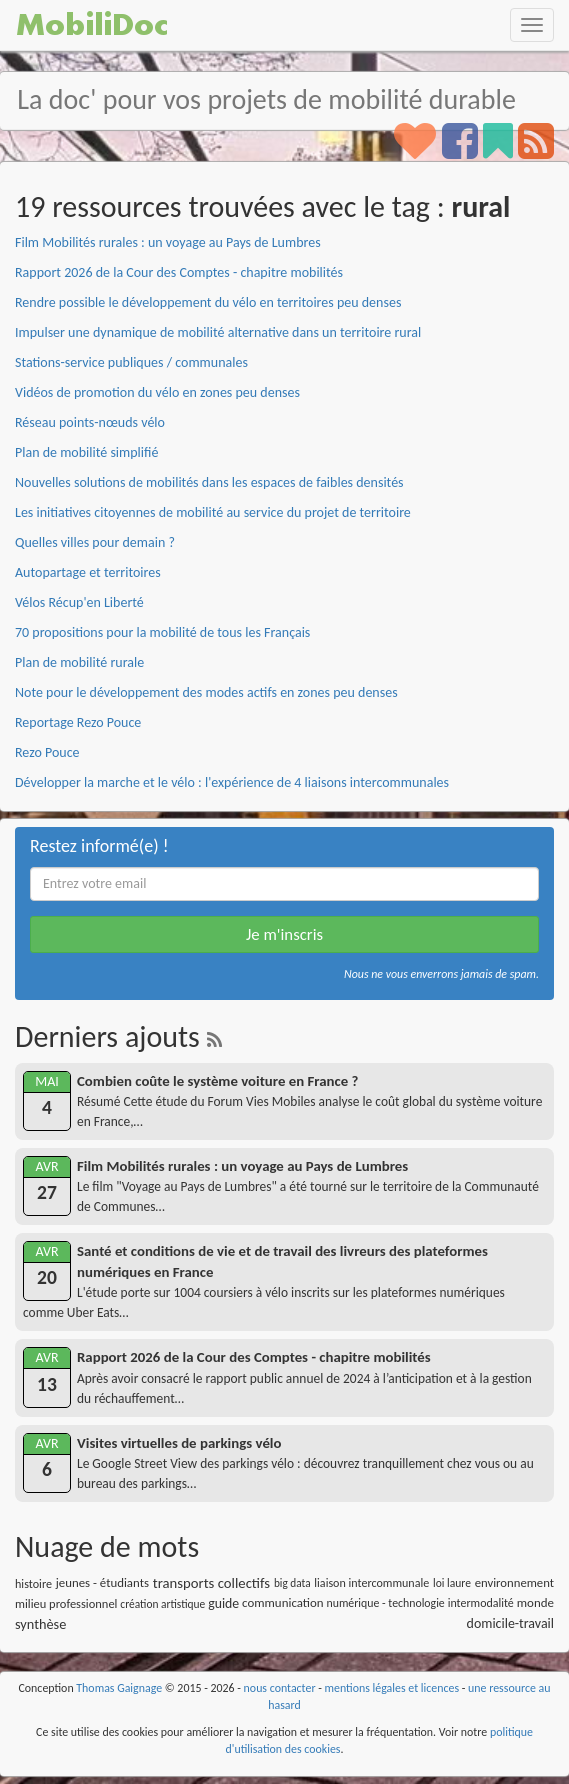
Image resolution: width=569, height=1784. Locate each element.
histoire (33, 1583)
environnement (514, 1582)
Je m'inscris (284, 934)
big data (292, 1583)
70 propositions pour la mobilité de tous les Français (162, 632)
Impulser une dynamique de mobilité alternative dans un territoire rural (218, 332)
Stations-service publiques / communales (131, 362)
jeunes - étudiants (102, 1582)
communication (283, 1602)
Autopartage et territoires (88, 572)
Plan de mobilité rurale (79, 662)
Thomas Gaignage (119, 1688)
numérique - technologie (386, 1603)
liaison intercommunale (371, 1583)
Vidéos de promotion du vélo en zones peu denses (157, 392)
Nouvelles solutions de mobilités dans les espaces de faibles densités (209, 482)
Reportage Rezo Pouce (78, 722)
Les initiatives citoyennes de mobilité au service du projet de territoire (213, 512)
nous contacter (280, 1688)
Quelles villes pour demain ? (95, 542)
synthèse (40, 1624)
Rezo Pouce (47, 752)
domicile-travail (510, 1623)
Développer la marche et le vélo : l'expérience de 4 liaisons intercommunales (232, 782)
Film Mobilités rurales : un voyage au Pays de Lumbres (168, 242)
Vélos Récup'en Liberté (79, 602)
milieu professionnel (66, 1603)
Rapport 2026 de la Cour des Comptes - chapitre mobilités (179, 272)
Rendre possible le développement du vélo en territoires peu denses (208, 302)
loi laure (452, 1583)
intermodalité (481, 1603)
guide (223, 1603)
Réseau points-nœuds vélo (90, 422)
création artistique (162, 1604)
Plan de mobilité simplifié (86, 452)
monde (535, 1602)
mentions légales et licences (392, 1688)
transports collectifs (211, 1583)
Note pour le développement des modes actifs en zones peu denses (206, 692)
